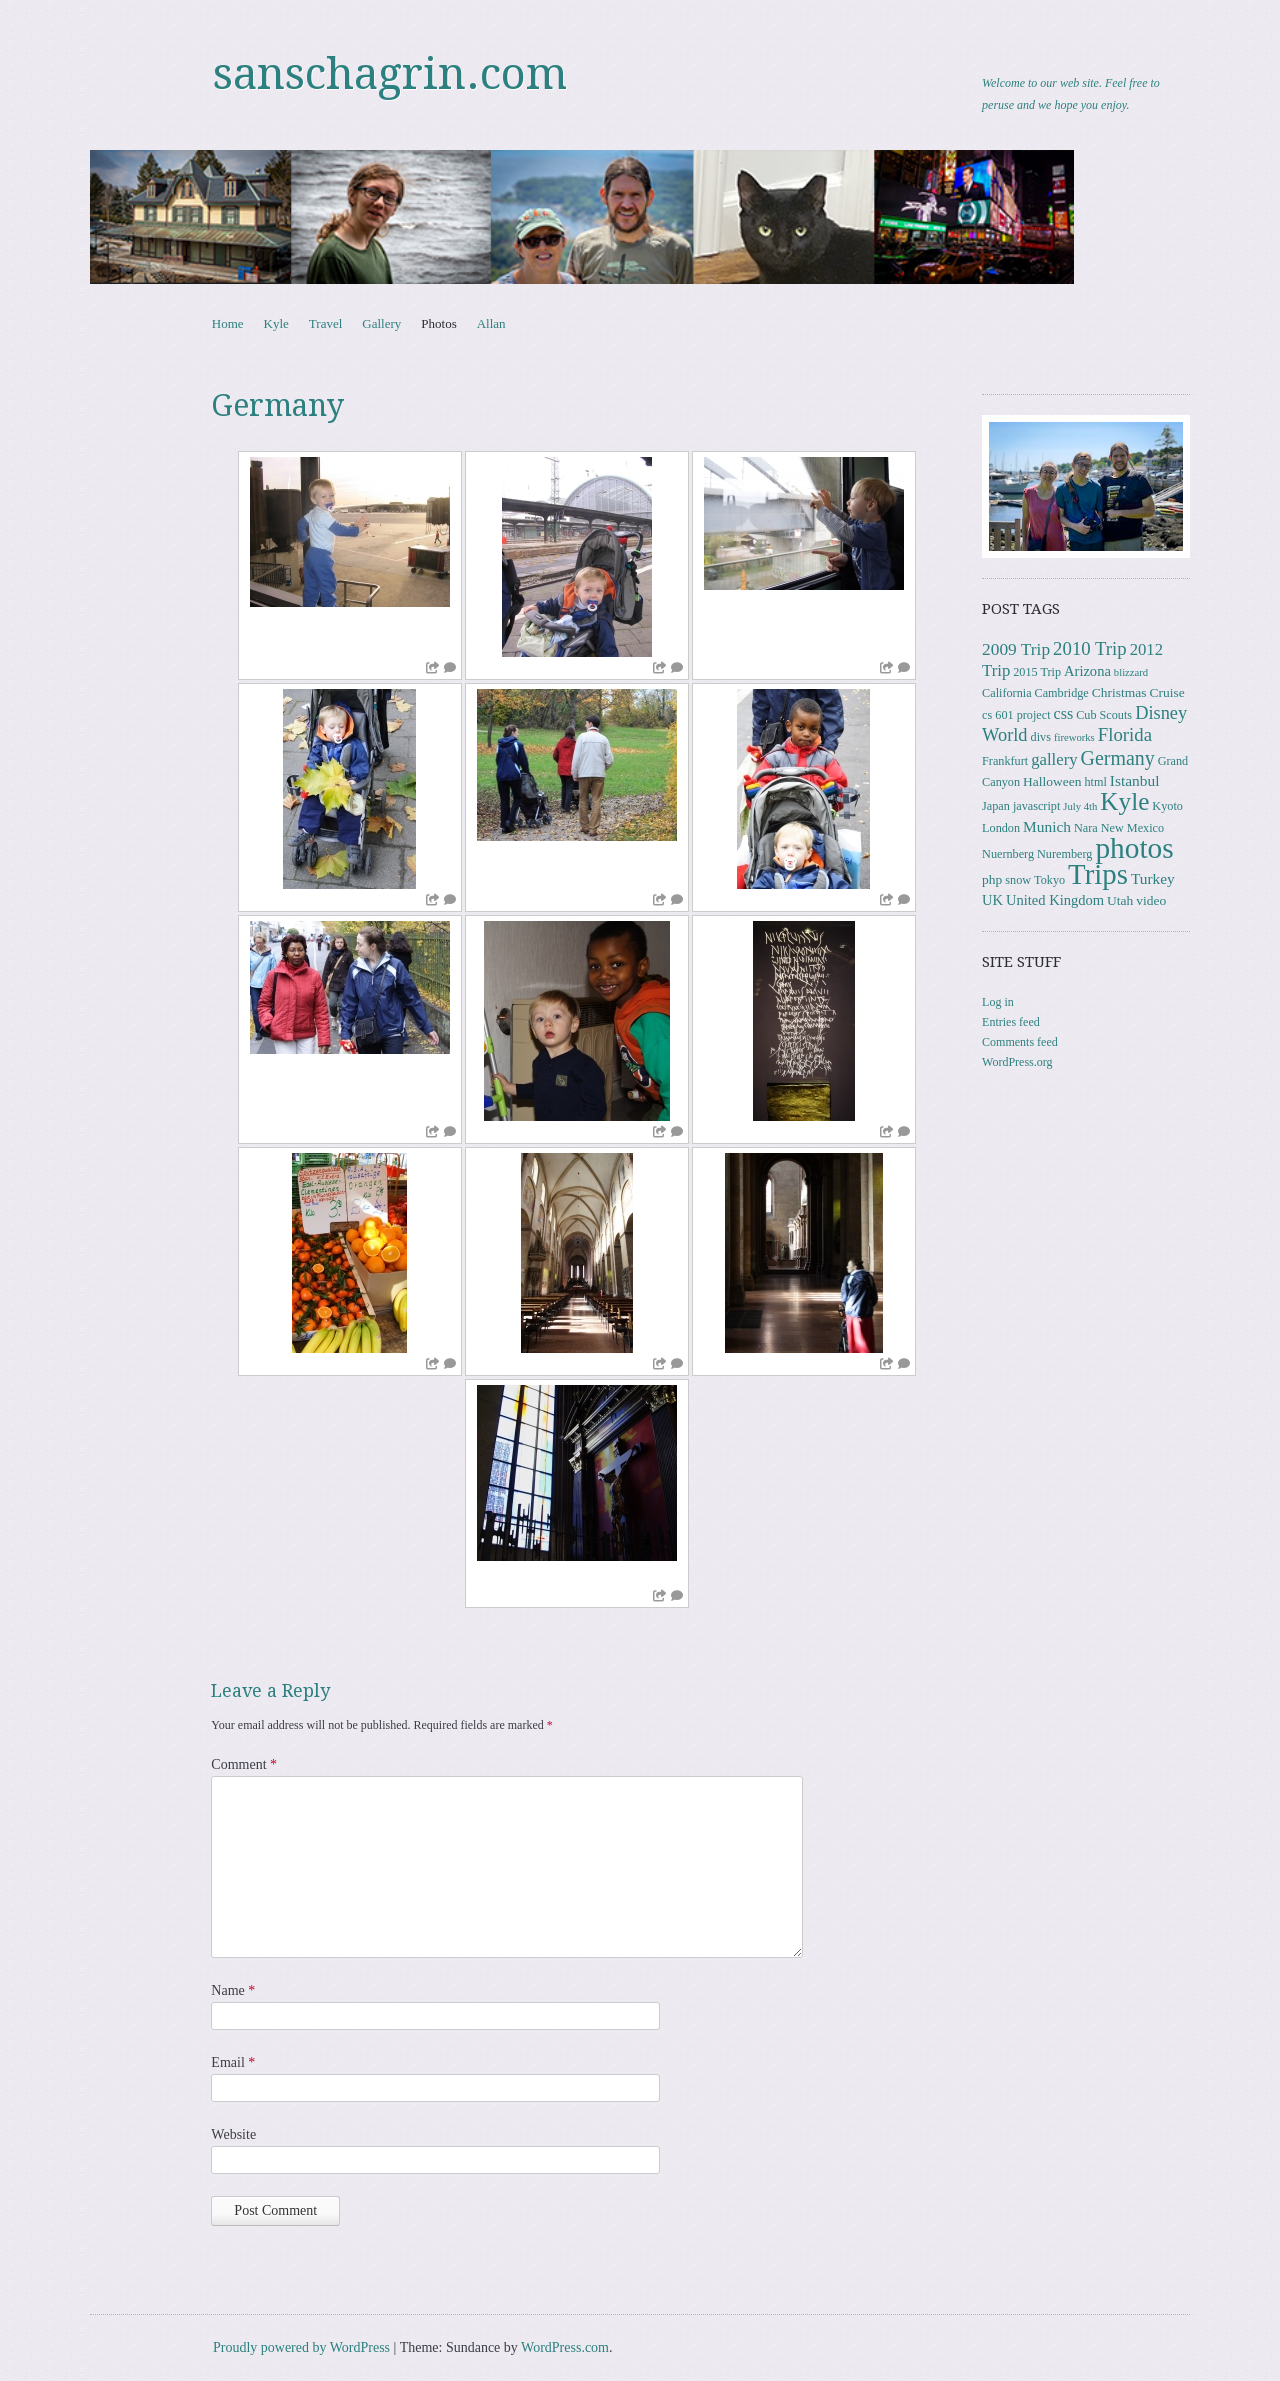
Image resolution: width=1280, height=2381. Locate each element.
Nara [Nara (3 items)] (1086, 828)
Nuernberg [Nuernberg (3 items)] (1008, 854)
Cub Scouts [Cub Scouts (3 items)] (1104, 715)
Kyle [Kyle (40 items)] (1124, 801)
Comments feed (1020, 1042)
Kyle (276, 323)
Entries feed (1011, 1022)
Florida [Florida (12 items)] (1125, 734)
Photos (438, 323)
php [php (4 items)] (992, 879)
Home (228, 323)
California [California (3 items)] (1006, 693)
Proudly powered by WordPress (301, 2347)
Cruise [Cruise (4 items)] (1167, 692)
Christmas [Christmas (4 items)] (1119, 692)
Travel (325, 323)
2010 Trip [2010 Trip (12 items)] (1090, 648)
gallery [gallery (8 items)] (1054, 759)
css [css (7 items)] (1064, 713)
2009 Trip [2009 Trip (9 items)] (1016, 649)
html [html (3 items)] (1095, 782)
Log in (998, 1002)
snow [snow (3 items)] (1018, 880)
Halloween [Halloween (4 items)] (1052, 781)
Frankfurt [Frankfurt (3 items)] (1005, 761)
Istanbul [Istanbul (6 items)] (1135, 780)
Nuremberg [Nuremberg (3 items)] (1064, 854)
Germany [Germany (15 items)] (1118, 758)
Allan (491, 323)
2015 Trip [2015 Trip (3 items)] (1037, 672)
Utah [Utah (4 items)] (1120, 900)
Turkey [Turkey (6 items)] (1153, 878)
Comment (244, 1764)
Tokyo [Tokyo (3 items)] (1049, 880)
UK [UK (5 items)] (992, 900)
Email (233, 2062)
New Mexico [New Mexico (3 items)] (1132, 828)
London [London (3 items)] (1001, 828)
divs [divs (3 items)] (1041, 737)
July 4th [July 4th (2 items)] (1080, 806)
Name (233, 1990)
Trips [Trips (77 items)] (1098, 874)
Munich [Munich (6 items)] (1047, 826)
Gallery (381, 323)
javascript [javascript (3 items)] (1036, 806)
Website (233, 2134)
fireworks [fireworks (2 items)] (1074, 737)
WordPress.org (1017, 1062)
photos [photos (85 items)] (1134, 848)
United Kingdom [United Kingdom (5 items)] (1055, 900)
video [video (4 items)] (1151, 900)
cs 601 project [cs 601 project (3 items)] (1016, 715)
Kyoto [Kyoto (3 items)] (1167, 806)
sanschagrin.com (390, 74)
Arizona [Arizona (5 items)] (1087, 671)
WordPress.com (565, 2347)
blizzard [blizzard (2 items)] (1131, 672)
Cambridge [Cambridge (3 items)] (1062, 693)
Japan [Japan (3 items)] (996, 806)
